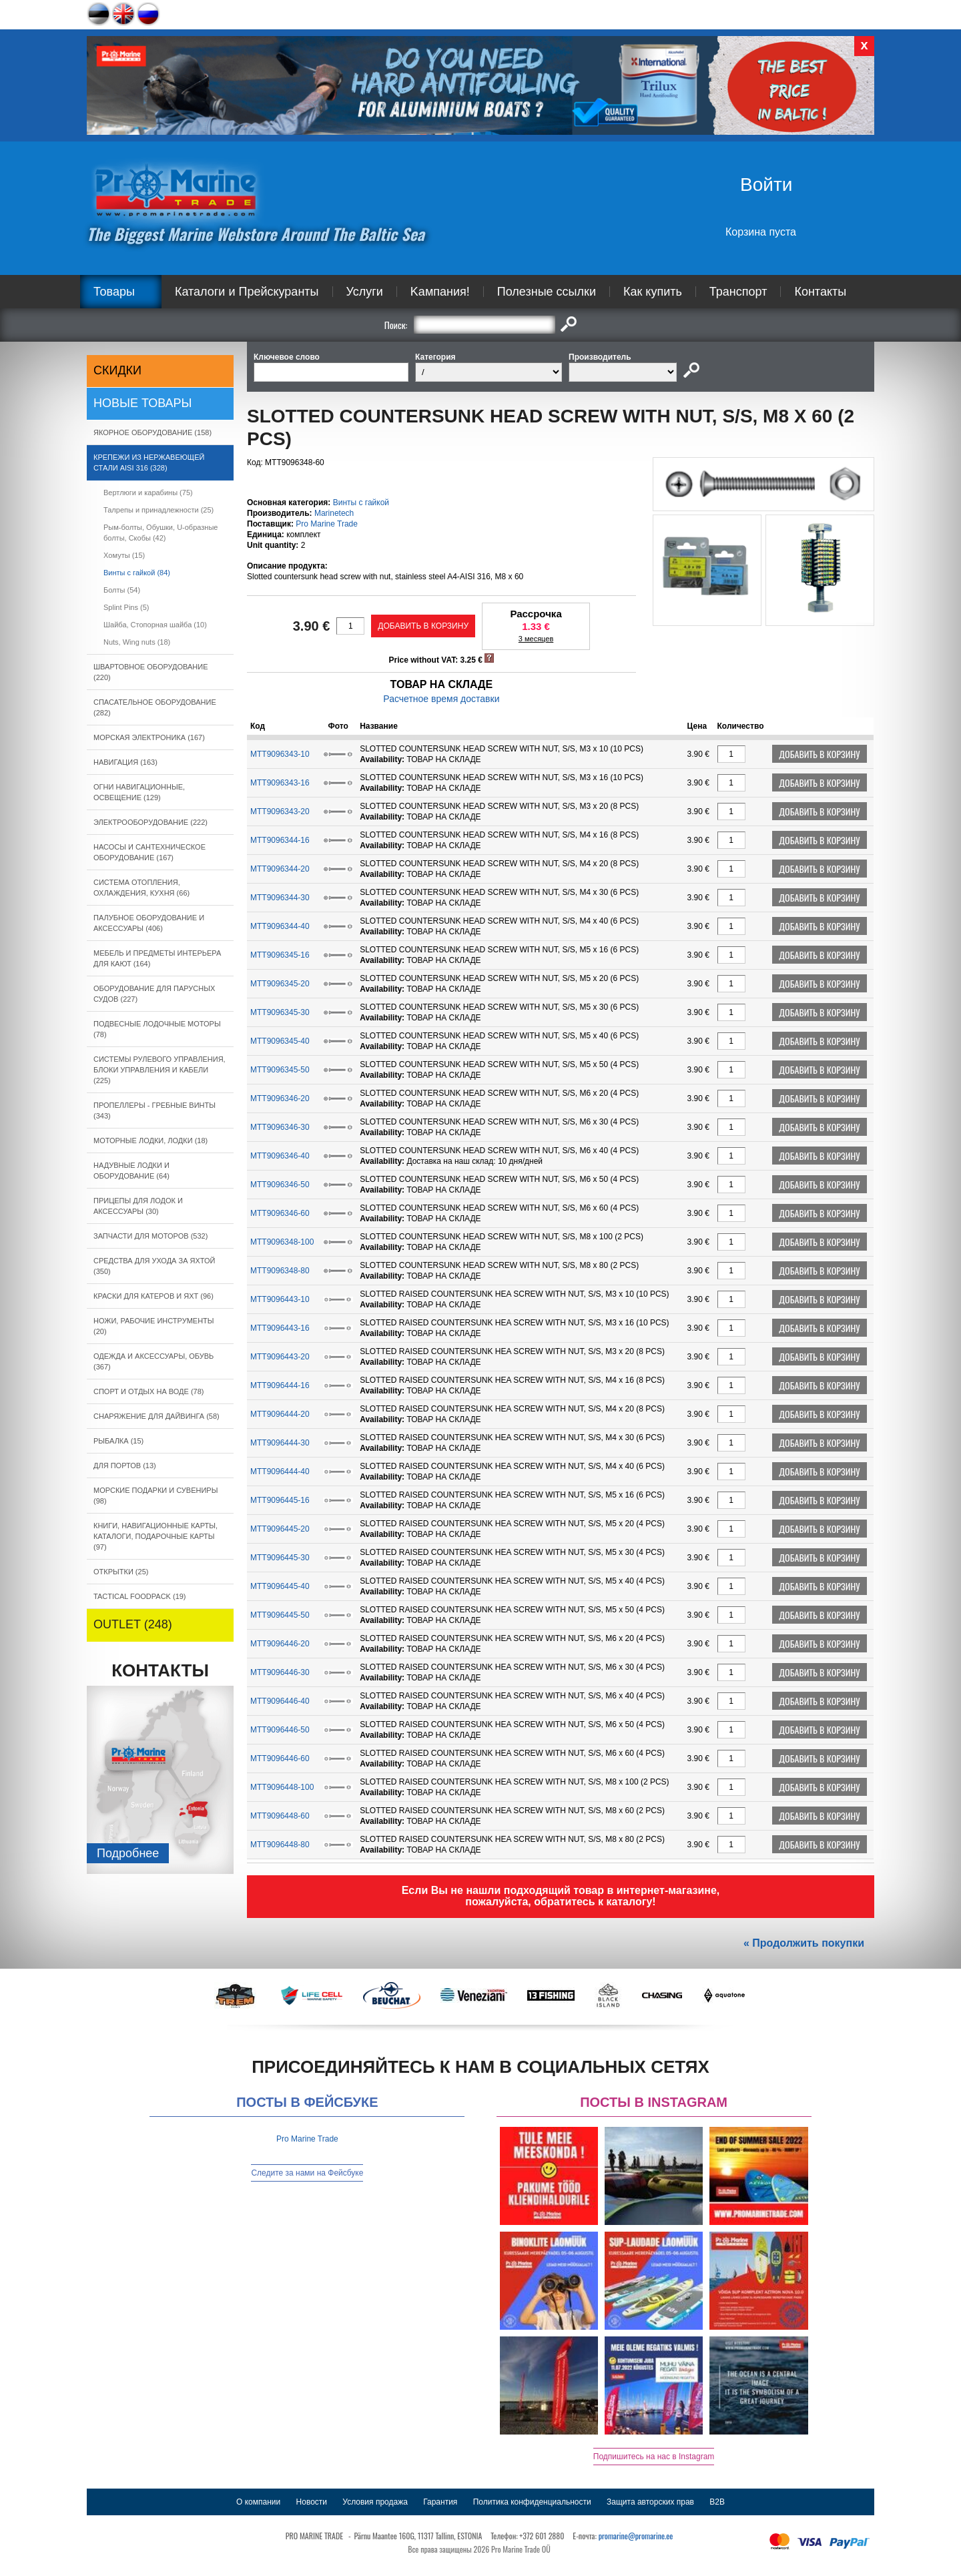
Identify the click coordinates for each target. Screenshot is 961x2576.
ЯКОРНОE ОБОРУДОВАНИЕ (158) (152, 432)
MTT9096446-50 (280, 1729)
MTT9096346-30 (280, 1127)
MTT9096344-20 (280, 869)
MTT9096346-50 (280, 1184)
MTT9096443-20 (280, 1356)
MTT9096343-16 (280, 782)
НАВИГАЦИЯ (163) (125, 762)
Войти (766, 184)
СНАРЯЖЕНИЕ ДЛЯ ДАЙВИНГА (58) (156, 1416)
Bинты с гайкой (361, 502)
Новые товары (142, 403)
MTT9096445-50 (280, 1615)
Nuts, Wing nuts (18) (136, 642)
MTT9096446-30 (280, 1672)
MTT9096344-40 (280, 926)
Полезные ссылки (546, 291)
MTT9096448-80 (280, 1844)
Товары (114, 291)
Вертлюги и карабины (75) (148, 493)
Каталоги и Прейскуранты (247, 291)
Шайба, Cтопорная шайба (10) (155, 625)
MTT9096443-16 (280, 1328)
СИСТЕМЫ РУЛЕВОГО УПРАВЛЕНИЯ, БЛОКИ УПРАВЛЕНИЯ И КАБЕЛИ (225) (159, 1069)
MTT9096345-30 (280, 1012)
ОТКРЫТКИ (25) (120, 1572)
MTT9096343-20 (280, 811)
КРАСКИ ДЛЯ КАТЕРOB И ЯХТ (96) (153, 1296)
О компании (258, 2502)
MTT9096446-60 (280, 1758)
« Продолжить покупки (803, 1943)
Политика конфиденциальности (532, 2502)
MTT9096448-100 (282, 1787)
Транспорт (738, 291)
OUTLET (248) (132, 1624)
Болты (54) (121, 590)
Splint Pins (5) (126, 607)
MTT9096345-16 (280, 955)
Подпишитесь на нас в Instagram (654, 2456)
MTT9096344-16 (280, 840)
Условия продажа (375, 2502)
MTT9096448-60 (280, 1816)
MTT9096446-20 (280, 1643)
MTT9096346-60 (280, 1213)
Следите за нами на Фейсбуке (307, 2173)
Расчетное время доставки (441, 698)
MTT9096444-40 (280, 1471)
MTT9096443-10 (280, 1299)
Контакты (820, 291)
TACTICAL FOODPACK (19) (139, 1596)
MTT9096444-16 (280, 1385)
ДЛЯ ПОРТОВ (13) (124, 1466)
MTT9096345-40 (280, 1041)
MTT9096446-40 (280, 1701)
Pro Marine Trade (327, 524)
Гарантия (440, 2502)
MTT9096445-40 (280, 1586)
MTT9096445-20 (280, 1529)
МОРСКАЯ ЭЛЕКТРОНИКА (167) (149, 737)
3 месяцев (536, 639)
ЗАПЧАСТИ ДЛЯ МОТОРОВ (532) (150, 1236)
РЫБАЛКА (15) (118, 1441)
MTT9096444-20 (280, 1414)
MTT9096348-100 (282, 1242)
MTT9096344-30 (280, 897)
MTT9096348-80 (280, 1270)
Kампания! (440, 291)
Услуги (364, 291)
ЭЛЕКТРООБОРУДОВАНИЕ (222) (150, 822)
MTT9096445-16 (280, 1500)
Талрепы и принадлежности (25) (158, 510)
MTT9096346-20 (280, 1098)
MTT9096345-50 (280, 1069)
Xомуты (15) (124, 555)
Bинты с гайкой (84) (136, 573)
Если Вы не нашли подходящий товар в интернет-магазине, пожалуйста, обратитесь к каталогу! (561, 1896)
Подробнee (128, 1853)
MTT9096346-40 (280, 1156)
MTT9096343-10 (280, 754)
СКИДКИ (117, 370)
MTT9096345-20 (280, 983)
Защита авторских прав (650, 2502)
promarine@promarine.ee (636, 2535)
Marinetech (334, 513)
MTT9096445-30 (280, 1557)
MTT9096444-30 (280, 1442)
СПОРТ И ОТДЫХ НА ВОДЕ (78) (148, 1391)
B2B (717, 2502)
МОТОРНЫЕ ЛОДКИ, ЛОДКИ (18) (150, 1141)
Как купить (652, 291)
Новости (311, 2502)
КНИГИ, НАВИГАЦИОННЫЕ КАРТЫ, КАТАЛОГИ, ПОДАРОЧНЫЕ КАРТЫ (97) (155, 1536)
